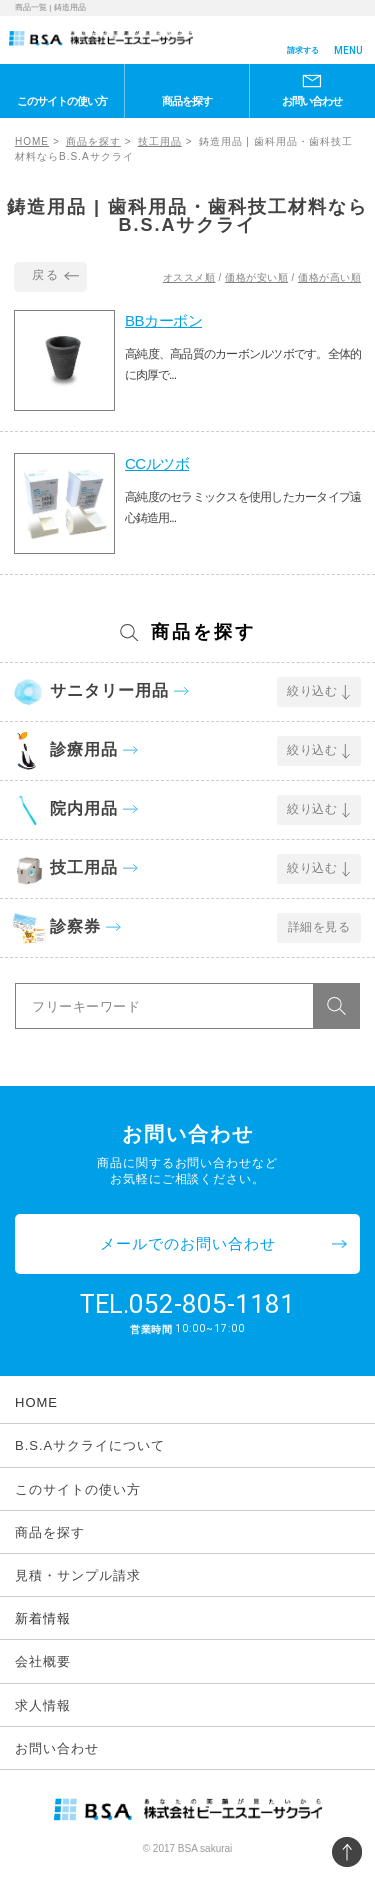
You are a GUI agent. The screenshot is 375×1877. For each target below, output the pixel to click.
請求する (303, 50)
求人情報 (43, 1705)
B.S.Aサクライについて (90, 1445)
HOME (32, 141)
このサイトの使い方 (62, 101)
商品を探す (187, 101)
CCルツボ (157, 463)
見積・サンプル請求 (78, 1575)
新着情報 (43, 1618)
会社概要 (43, 1661)
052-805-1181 (212, 1304)
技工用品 (160, 141)
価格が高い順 (329, 277)
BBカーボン (163, 320)
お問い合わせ (312, 101)
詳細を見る (319, 927)
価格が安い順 (256, 277)
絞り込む (312, 691)
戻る (45, 275)
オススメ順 (189, 277)
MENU (348, 50)
